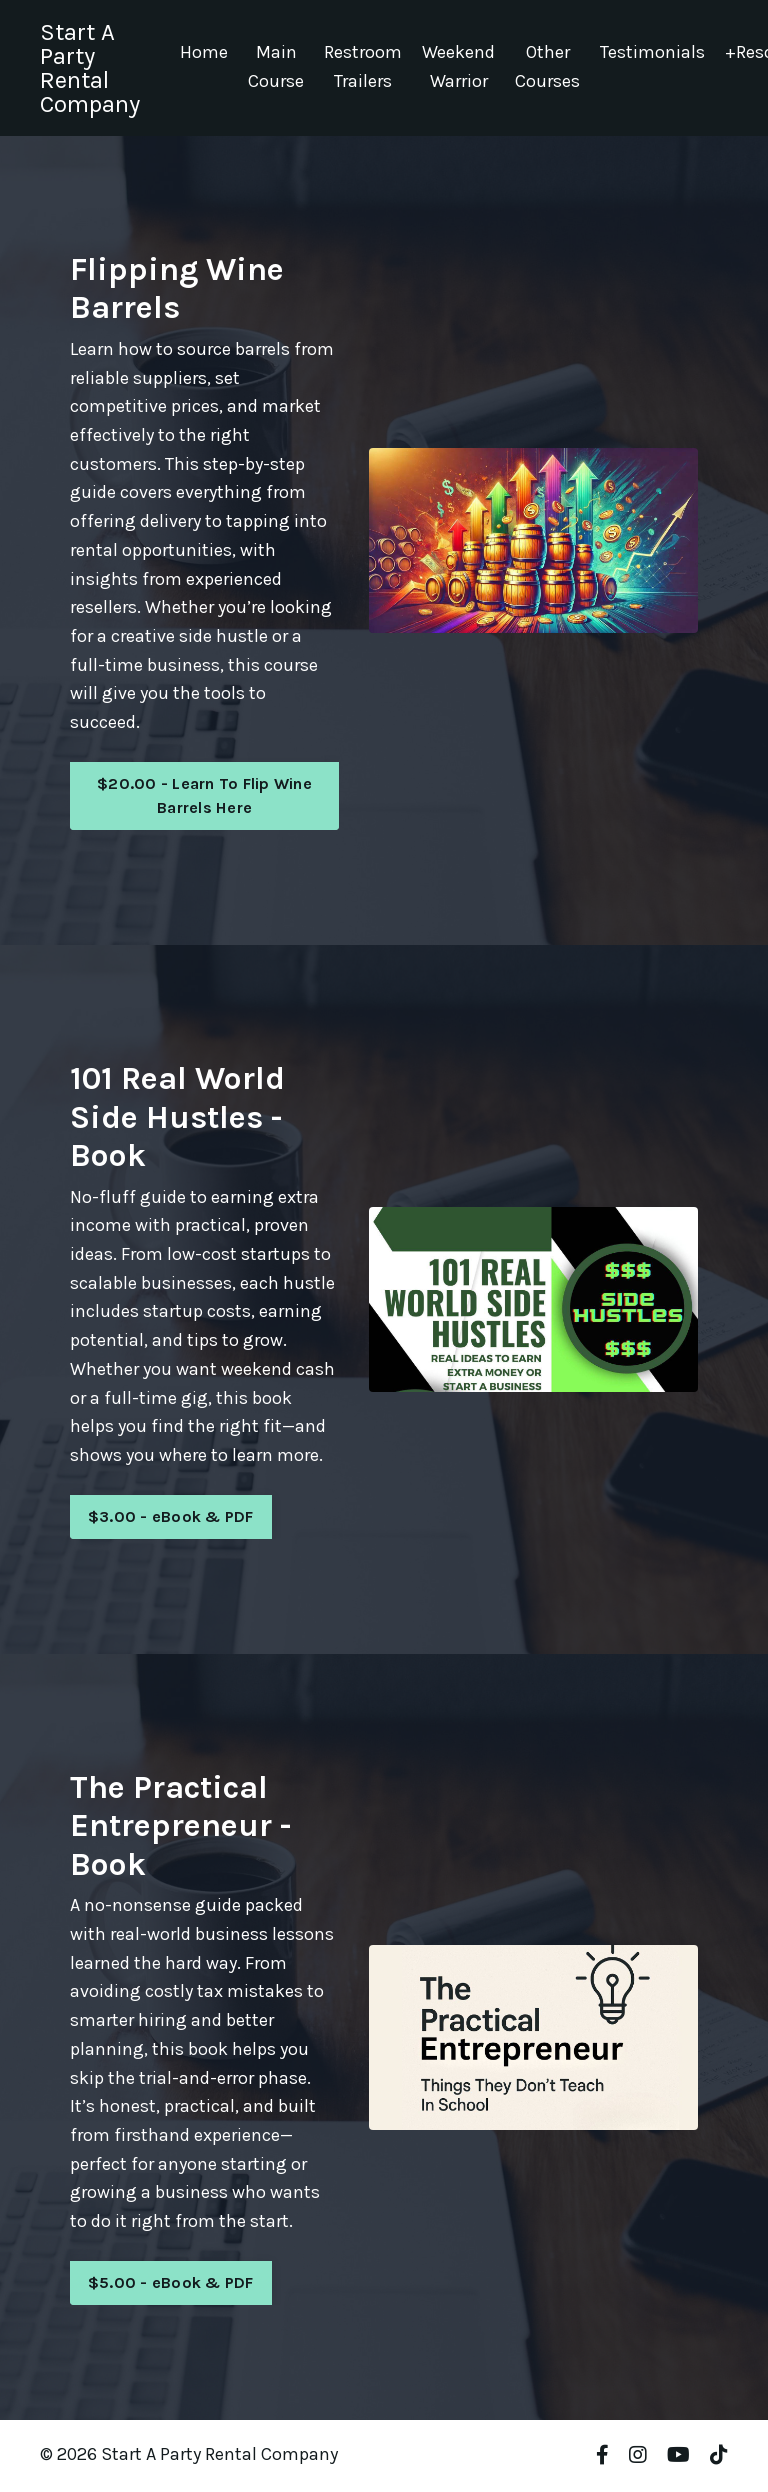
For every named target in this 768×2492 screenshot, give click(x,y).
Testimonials (652, 53)
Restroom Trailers (363, 67)
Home (204, 53)
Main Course (276, 67)
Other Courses (547, 67)
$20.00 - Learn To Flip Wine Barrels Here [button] (204, 796)
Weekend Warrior (458, 67)
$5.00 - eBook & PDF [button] (171, 2285)
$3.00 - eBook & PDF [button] (171, 1518)
